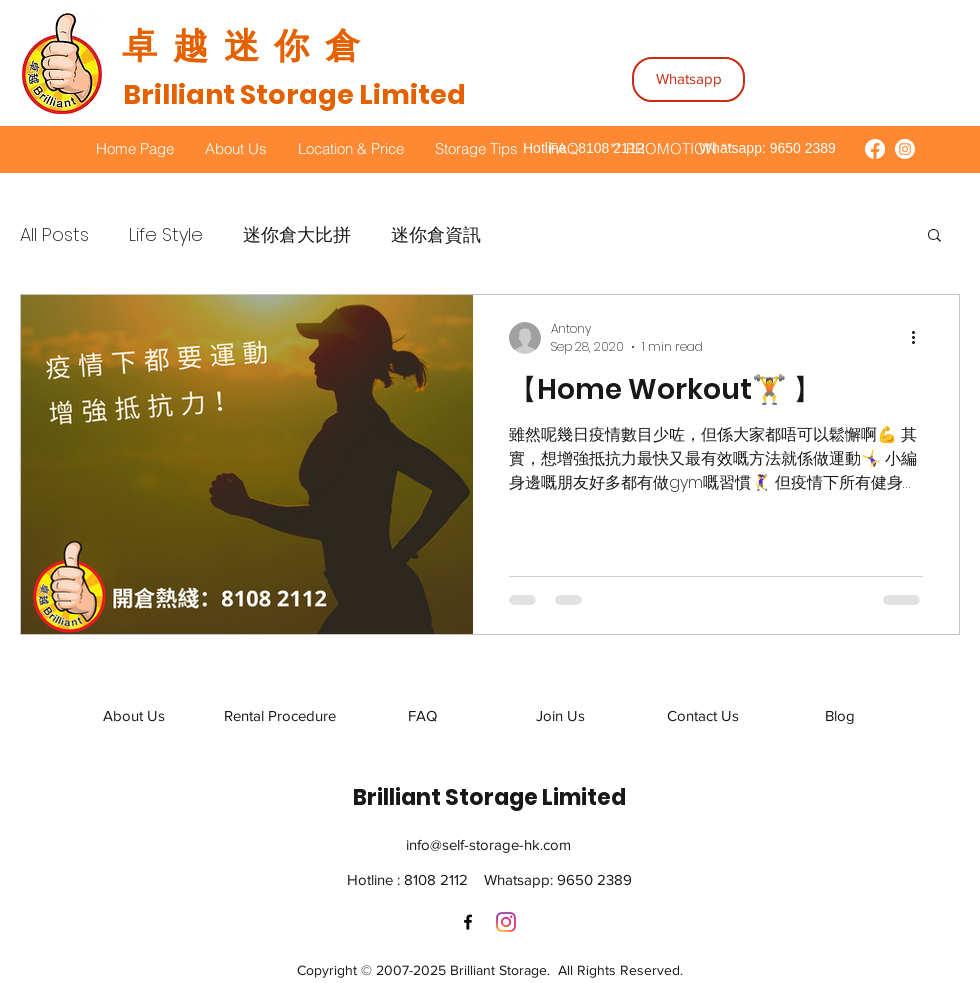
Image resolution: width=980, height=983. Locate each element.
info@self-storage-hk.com (488, 844)
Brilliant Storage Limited (294, 94)
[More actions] (920, 338)
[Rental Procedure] (280, 716)
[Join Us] (560, 716)
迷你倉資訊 (436, 234)
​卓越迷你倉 (249, 45)
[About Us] (134, 716)
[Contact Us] (703, 716)
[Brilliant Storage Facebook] (875, 149)
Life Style (166, 234)
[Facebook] (468, 922)
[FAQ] (422, 716)
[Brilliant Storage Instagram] (905, 149)
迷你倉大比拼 (297, 234)
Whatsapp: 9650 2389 (765, 148)
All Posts (54, 234)
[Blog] (840, 716)
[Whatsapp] (688, 79)
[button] (934, 236)
